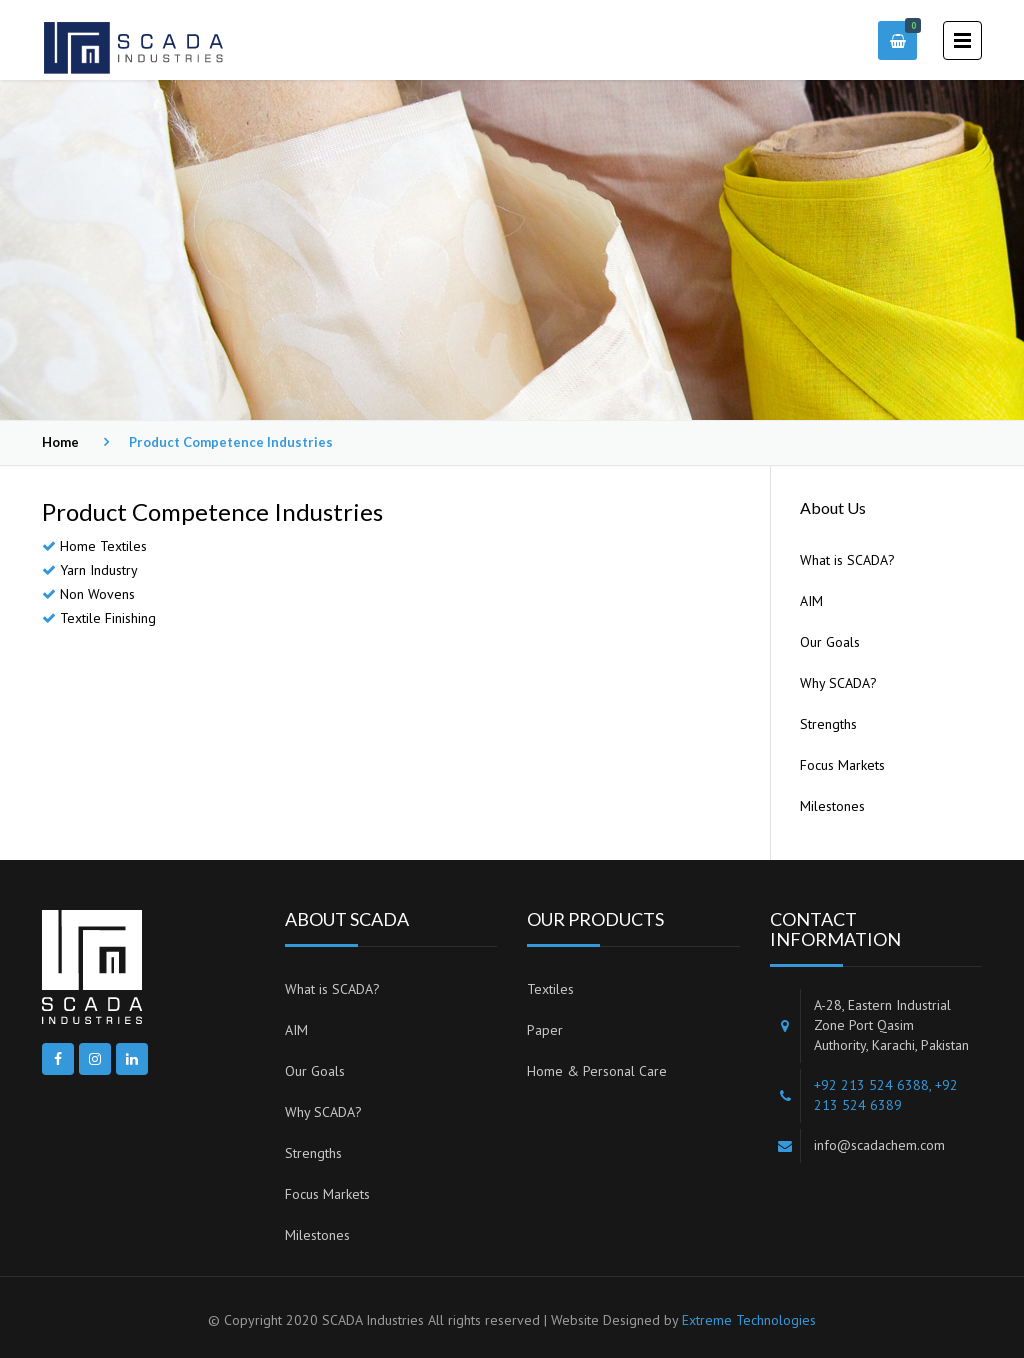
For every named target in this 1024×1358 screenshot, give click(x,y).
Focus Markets (842, 765)
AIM (811, 601)
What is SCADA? (847, 560)
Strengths (828, 724)
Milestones (832, 806)
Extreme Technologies (749, 1320)
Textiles (550, 989)
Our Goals (830, 642)
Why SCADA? (838, 683)
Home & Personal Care (597, 1071)
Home (60, 442)
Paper (545, 1030)
